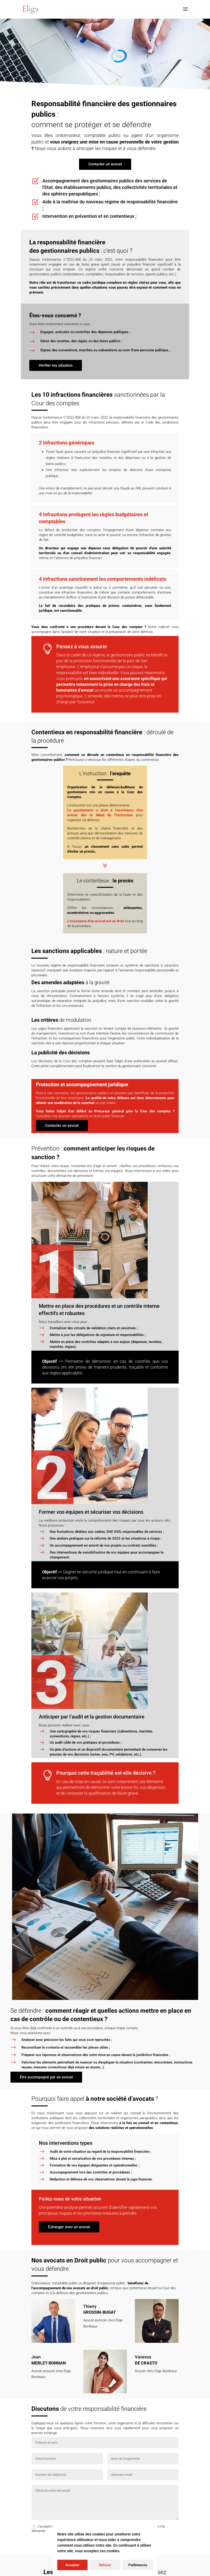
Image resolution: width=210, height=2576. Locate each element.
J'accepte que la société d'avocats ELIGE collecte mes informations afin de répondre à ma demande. (98, 2528)
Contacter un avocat (105, 164)
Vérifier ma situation (56, 365)
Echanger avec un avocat (69, 2227)
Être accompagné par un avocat (46, 2077)
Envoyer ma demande (105, 2540)
